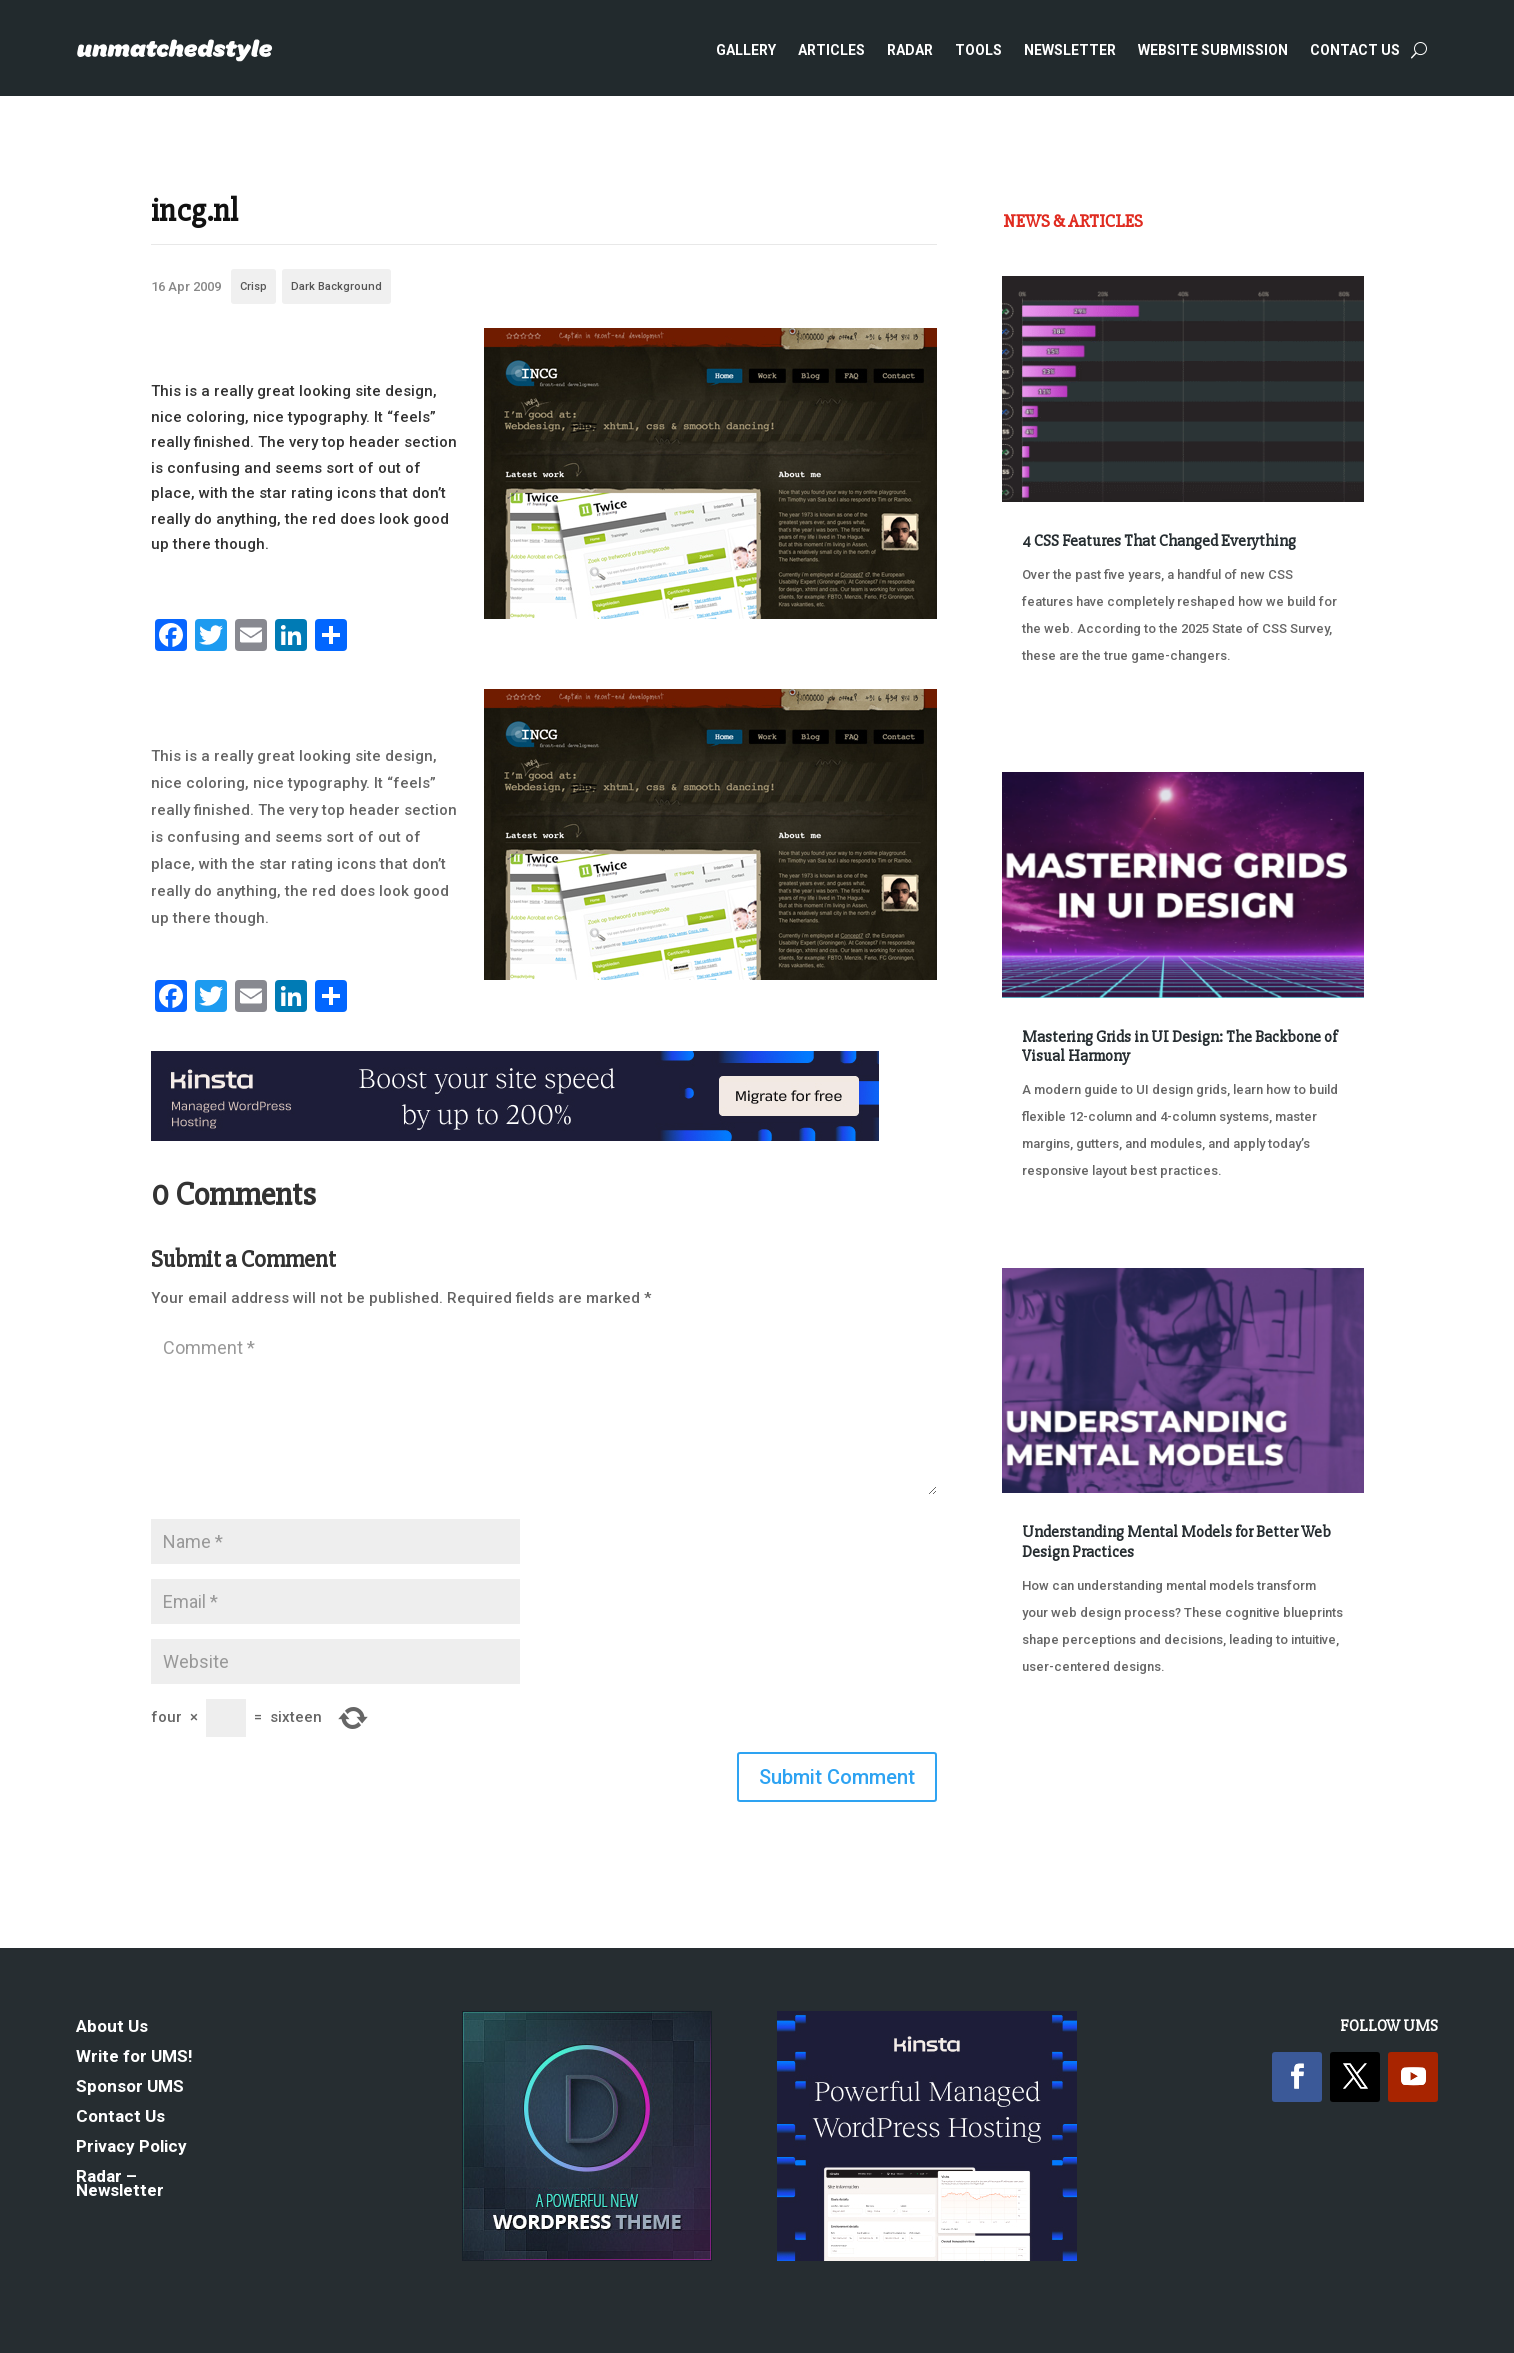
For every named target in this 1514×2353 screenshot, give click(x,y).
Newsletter (1070, 50)
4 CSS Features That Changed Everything (1159, 541)
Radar (910, 50)
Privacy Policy (131, 2147)
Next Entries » (1302, 1741)
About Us (112, 2027)
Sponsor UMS (130, 2087)
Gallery (746, 50)
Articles (831, 50)
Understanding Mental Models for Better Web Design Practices (1176, 1541)
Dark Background (336, 286)
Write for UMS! (134, 2057)
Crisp (253, 286)
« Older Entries (1068, 1741)
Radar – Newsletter (120, 2184)
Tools (978, 50)
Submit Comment (837, 1777)
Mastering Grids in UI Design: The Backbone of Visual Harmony (1179, 1046)
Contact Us (1355, 50)
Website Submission (1213, 50)
